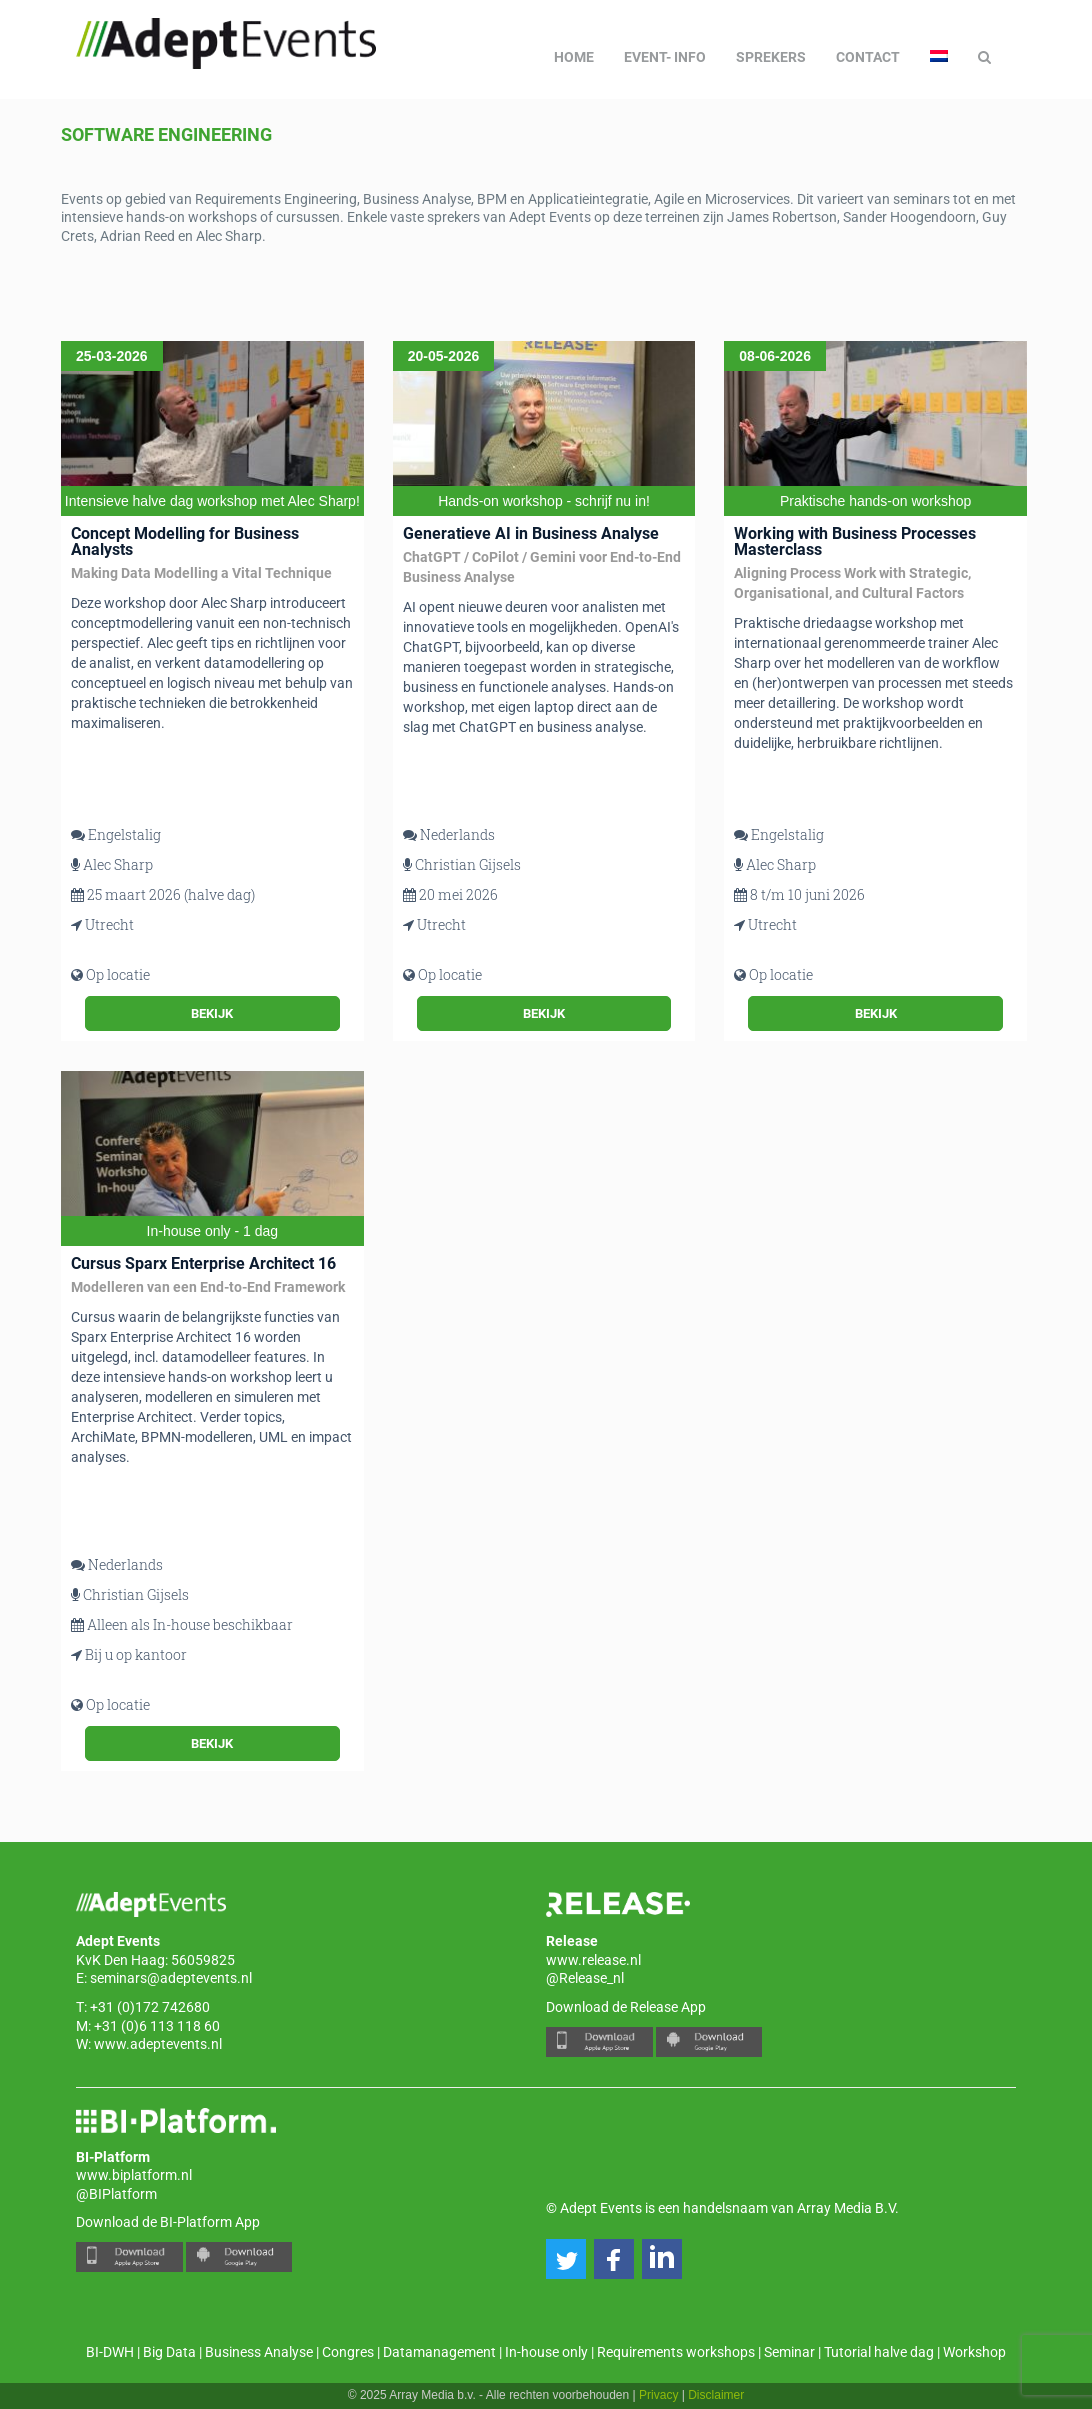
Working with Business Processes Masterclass (855, 541)
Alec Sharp (118, 864)
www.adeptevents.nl (158, 2044)
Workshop (974, 2352)
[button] (566, 2259)
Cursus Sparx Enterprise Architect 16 (203, 1263)
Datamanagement (439, 2352)
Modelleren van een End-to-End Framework (208, 1287)
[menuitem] (939, 57)
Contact (868, 57)
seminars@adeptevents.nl (171, 1978)
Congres (348, 2352)
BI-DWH (110, 2352)
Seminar (789, 2352)
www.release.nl (593, 1960)
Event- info (665, 57)
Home (574, 57)
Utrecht (109, 924)
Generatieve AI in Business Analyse (531, 533)
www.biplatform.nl (134, 2175)
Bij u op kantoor (136, 1654)
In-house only (546, 2352)
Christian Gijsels (468, 864)
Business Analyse (259, 2352)
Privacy (658, 2395)
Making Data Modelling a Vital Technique (201, 573)
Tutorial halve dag (879, 2352)
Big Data (169, 2352)
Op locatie (118, 974)
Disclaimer (716, 2395)
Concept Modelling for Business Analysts (185, 541)
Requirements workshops (676, 2352)
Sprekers (771, 57)
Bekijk (212, 1013)
